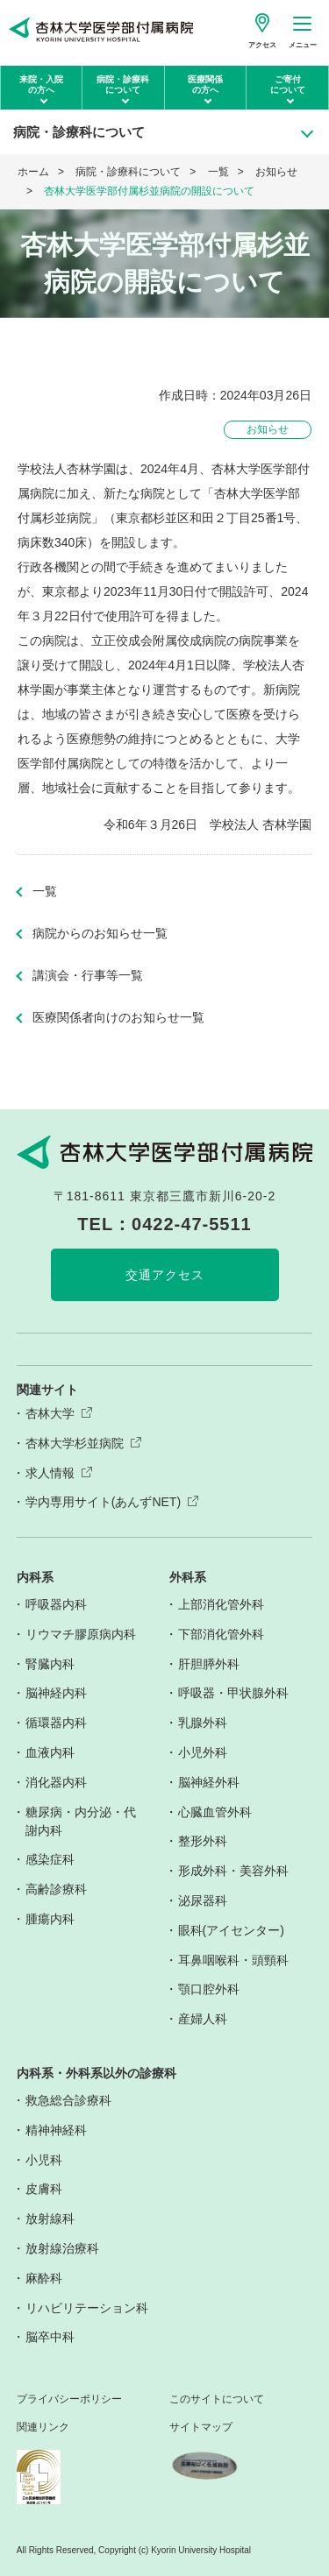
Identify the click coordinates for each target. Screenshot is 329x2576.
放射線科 (50, 2219)
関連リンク (43, 2427)
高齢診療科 (56, 1889)
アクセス (262, 45)
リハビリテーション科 (86, 2308)
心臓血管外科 (215, 1812)
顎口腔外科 (209, 1989)
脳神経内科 (56, 1693)
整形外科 (202, 1841)
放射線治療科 (62, 2248)
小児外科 (202, 1752)
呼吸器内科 (56, 1604)
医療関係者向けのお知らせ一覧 (118, 1017)
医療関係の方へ (205, 84)
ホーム (33, 172)
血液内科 (50, 1752)
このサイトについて (216, 2399)
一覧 (218, 172)
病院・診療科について (123, 84)
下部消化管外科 (221, 1634)
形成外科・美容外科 (233, 1871)
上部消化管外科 (221, 1604)
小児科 (43, 2160)
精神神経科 (56, 2130)
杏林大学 (50, 1413)
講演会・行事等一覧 (87, 975)
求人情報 (50, 1473)
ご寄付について (287, 84)
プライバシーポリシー (69, 2399)
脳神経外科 (209, 1782)
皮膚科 (43, 2189)
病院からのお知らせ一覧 (100, 933)
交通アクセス (164, 1275)
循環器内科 (56, 1723)
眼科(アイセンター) (231, 1930)
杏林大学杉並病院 (74, 1443)
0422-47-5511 (192, 1224)
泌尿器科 (202, 1900)
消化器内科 (56, 1782)
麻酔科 (43, 2278)
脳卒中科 (50, 2337)
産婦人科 (202, 2019)
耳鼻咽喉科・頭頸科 (233, 1960)
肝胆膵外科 (209, 1664)
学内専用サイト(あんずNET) (103, 1502)
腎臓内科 (50, 1664)
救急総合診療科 (68, 2100)
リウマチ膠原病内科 (80, 1634)
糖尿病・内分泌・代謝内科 (80, 1821)
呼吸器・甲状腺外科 (233, 1693)
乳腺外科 (202, 1723)
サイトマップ (200, 2427)
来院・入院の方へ (41, 84)
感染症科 (50, 1859)
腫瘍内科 (50, 1919)
